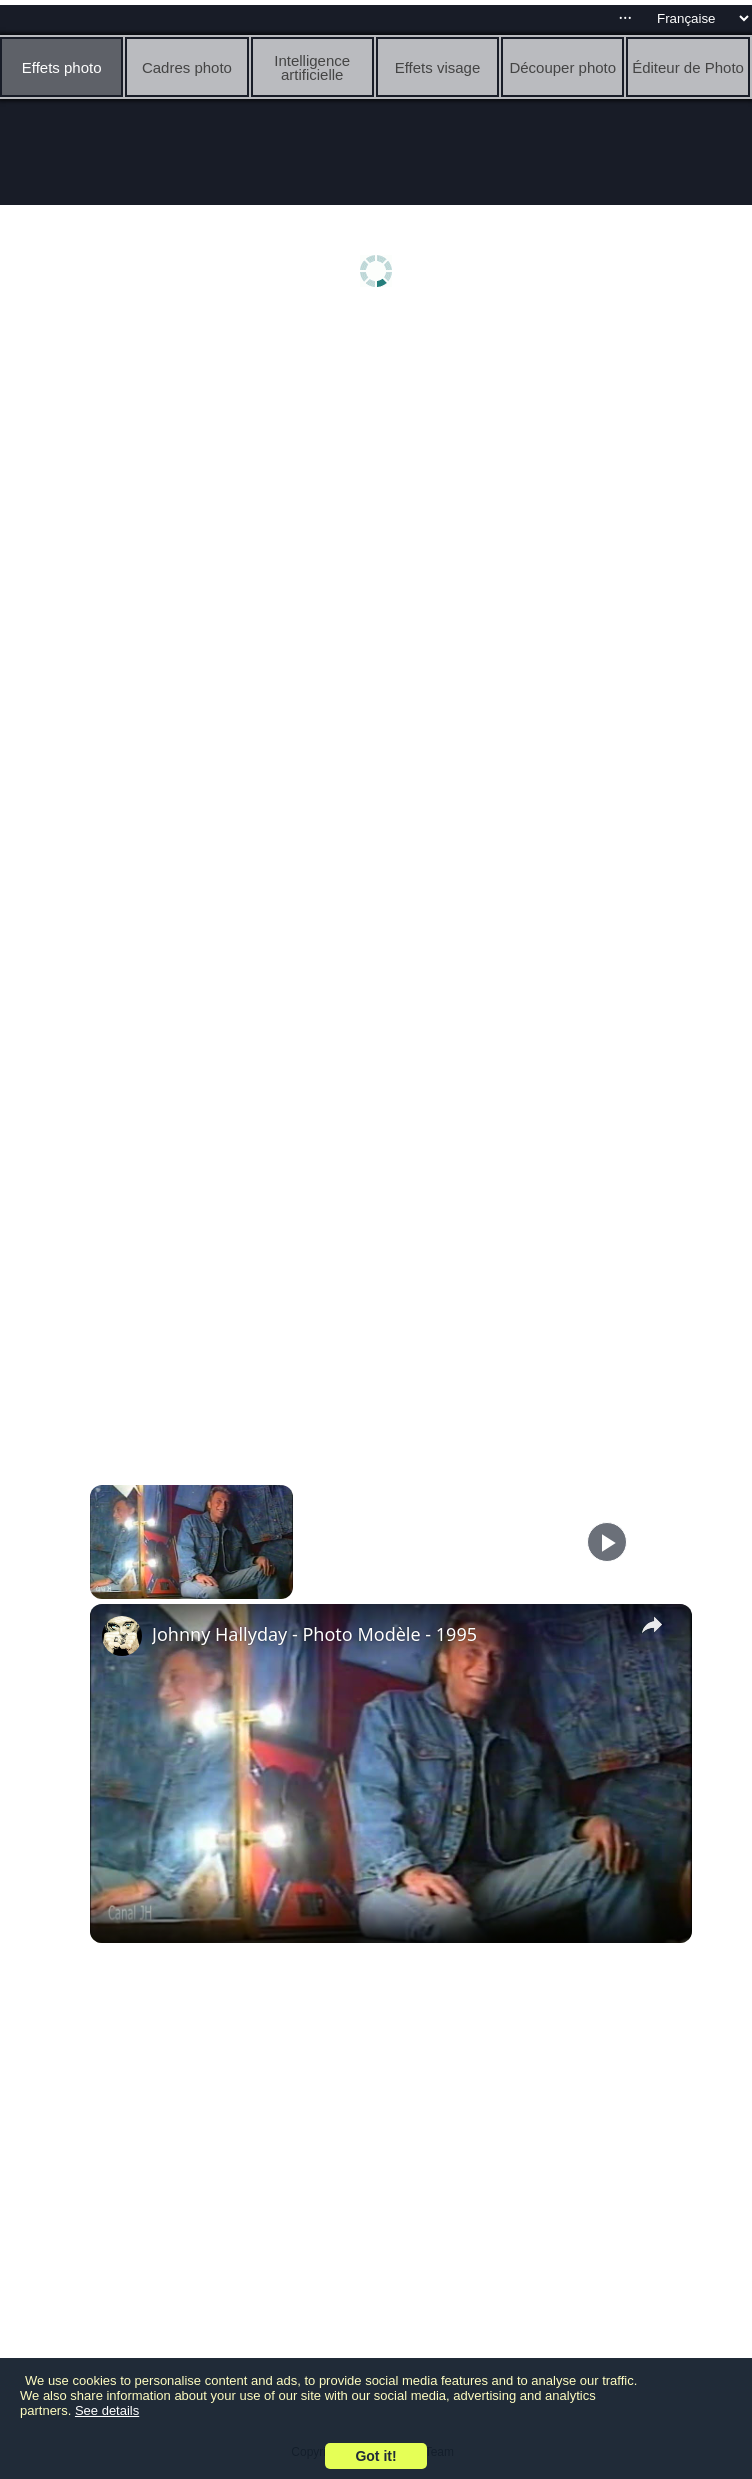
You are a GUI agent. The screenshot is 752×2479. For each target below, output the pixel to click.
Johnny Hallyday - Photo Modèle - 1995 (314, 1634)
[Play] (607, 1542)
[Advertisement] (381, 477)
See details (107, 2410)
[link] (122, 1636)
